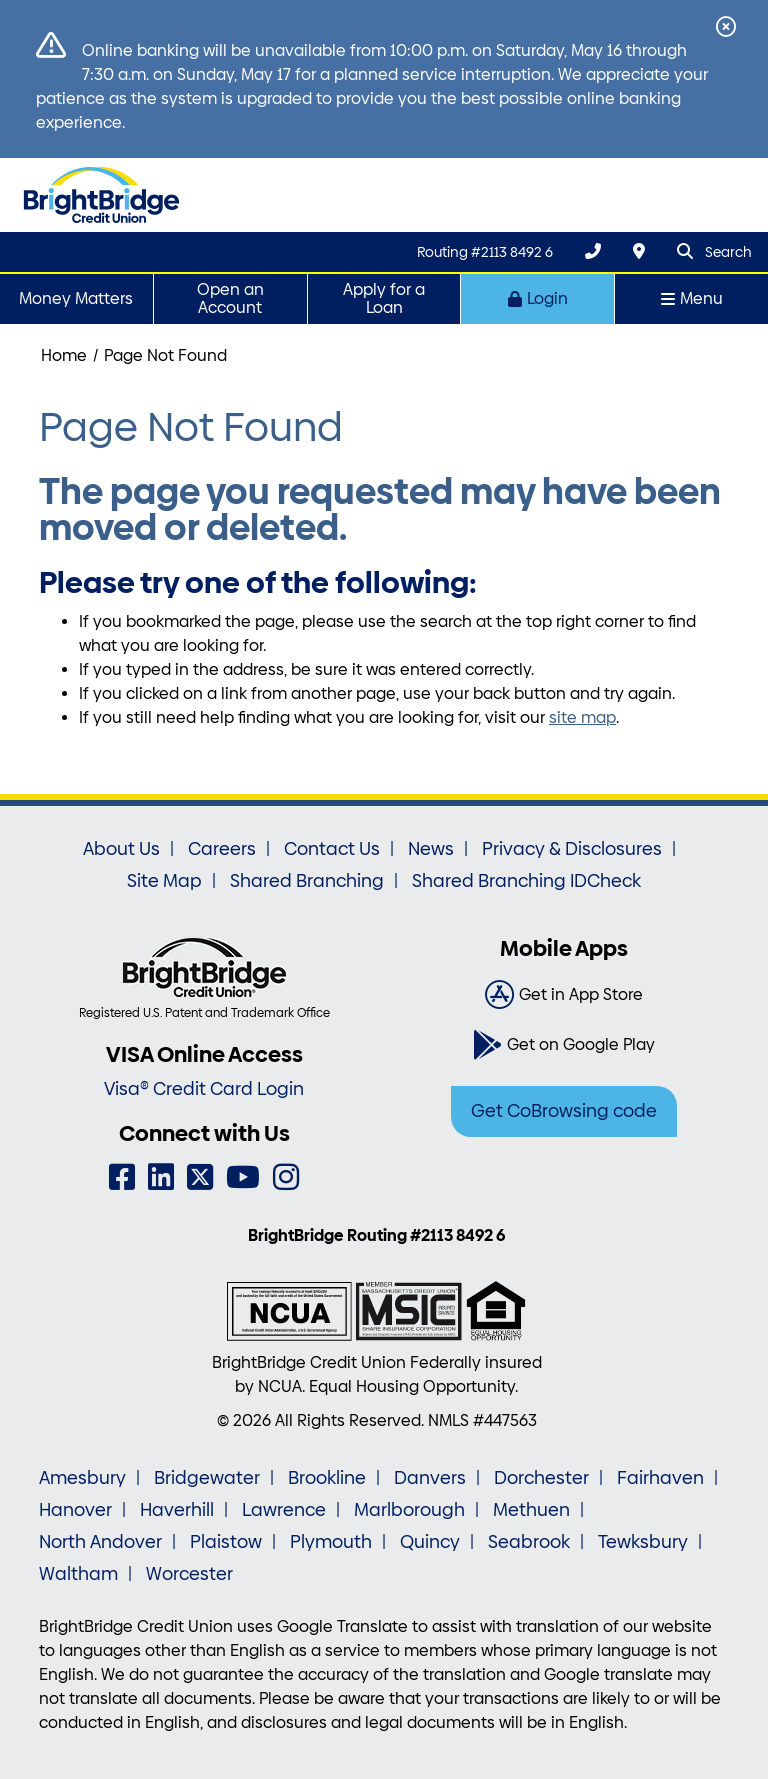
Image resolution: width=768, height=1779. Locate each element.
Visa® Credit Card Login (204, 1089)
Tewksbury (643, 1542)
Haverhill (177, 1510)
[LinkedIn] (161, 1177)
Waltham (78, 1574)
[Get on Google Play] (564, 1045)
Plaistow (226, 1542)
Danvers (430, 1478)
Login (538, 298)
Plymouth (331, 1542)
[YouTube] (243, 1177)
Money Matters (76, 298)
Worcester (189, 1574)
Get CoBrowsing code (564, 1111)
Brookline (327, 1478)
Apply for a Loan (384, 298)
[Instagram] (286, 1177)
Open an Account (230, 298)
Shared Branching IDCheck (526, 881)
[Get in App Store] (564, 995)
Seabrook (529, 1542)
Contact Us (332, 849)
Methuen (531, 1510)
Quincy (430, 1542)
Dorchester (541, 1478)
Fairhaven (660, 1478)
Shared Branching (307, 881)
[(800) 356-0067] (593, 251)
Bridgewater (207, 1478)
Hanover (75, 1510)
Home (64, 355)
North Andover (100, 1542)
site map (582, 717)
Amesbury (82, 1478)
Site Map (164, 881)
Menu (692, 298)
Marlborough (409, 1510)
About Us (121, 849)
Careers (222, 849)
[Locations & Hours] (639, 251)
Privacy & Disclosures (572, 849)
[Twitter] (200, 1177)
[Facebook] (122, 1177)
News (431, 849)
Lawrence (284, 1510)
